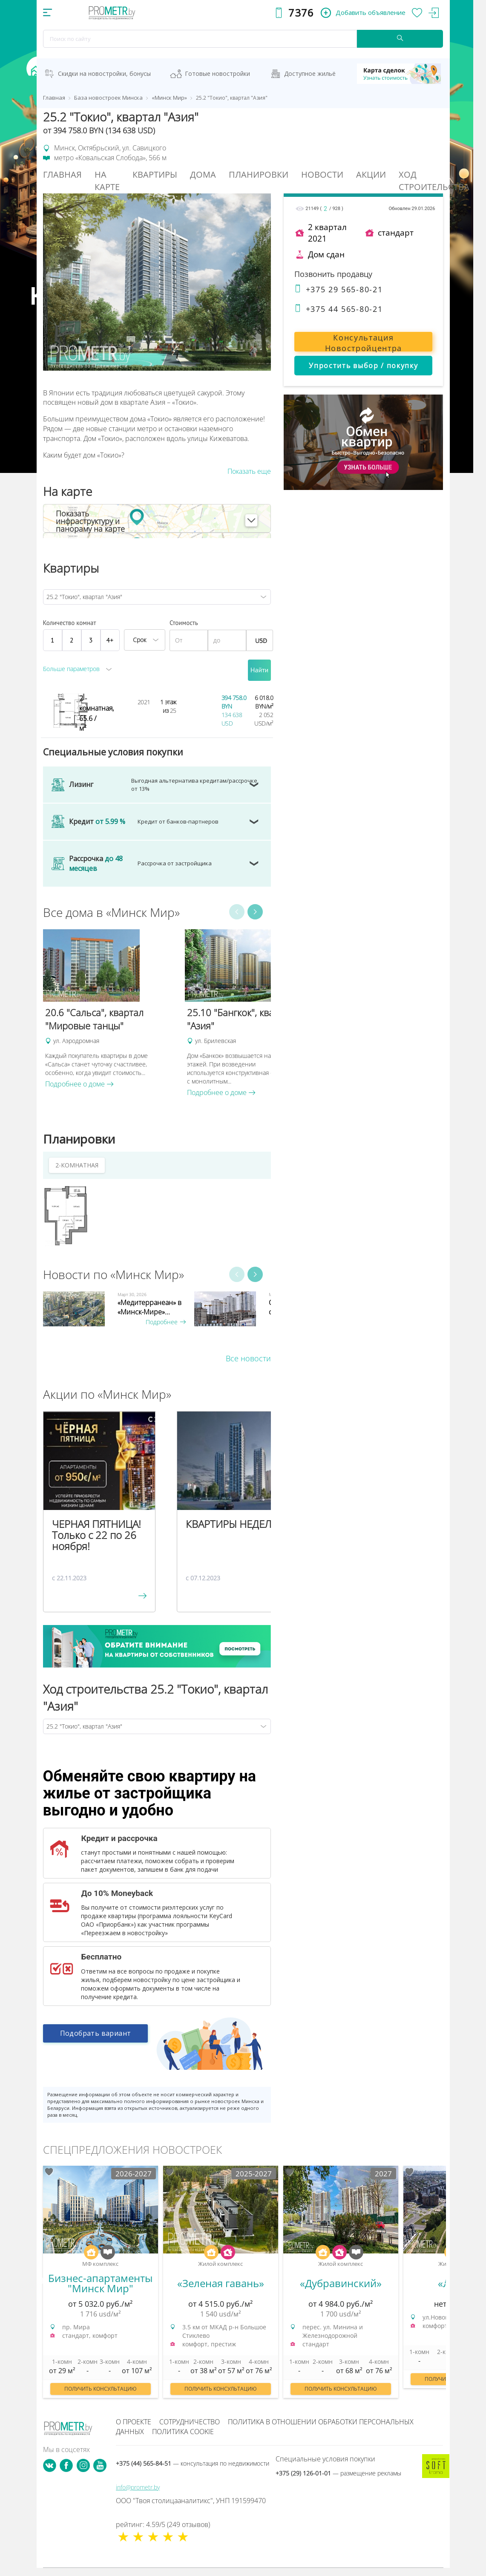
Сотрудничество (189, 2421)
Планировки (258, 174)
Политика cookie (183, 2431)
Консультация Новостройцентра (363, 342)
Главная (62, 174)
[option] (109, 1009)
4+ (110, 640)
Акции (371, 174)
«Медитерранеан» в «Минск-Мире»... (149, 1307)
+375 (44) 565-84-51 (192, 2463)
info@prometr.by (138, 2487)
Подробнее (166, 1322)
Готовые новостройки (217, 73)
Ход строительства (434, 181)
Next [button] (255, 912)
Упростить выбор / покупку (363, 365)
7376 (301, 13)
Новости (322, 174)
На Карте (107, 181)
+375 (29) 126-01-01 (338, 2473)
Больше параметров (71, 669)
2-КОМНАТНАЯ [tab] (76, 1165)
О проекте (133, 2421)
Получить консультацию (100, 2388)
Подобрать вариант (95, 2036)
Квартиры (154, 174)
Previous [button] (236, 912)
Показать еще (249, 471)
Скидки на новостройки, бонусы (104, 73)
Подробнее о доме (79, 1084)
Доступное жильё (310, 73)
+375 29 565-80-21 (338, 289)
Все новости (248, 1358)
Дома (203, 174)
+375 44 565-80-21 (338, 309)
